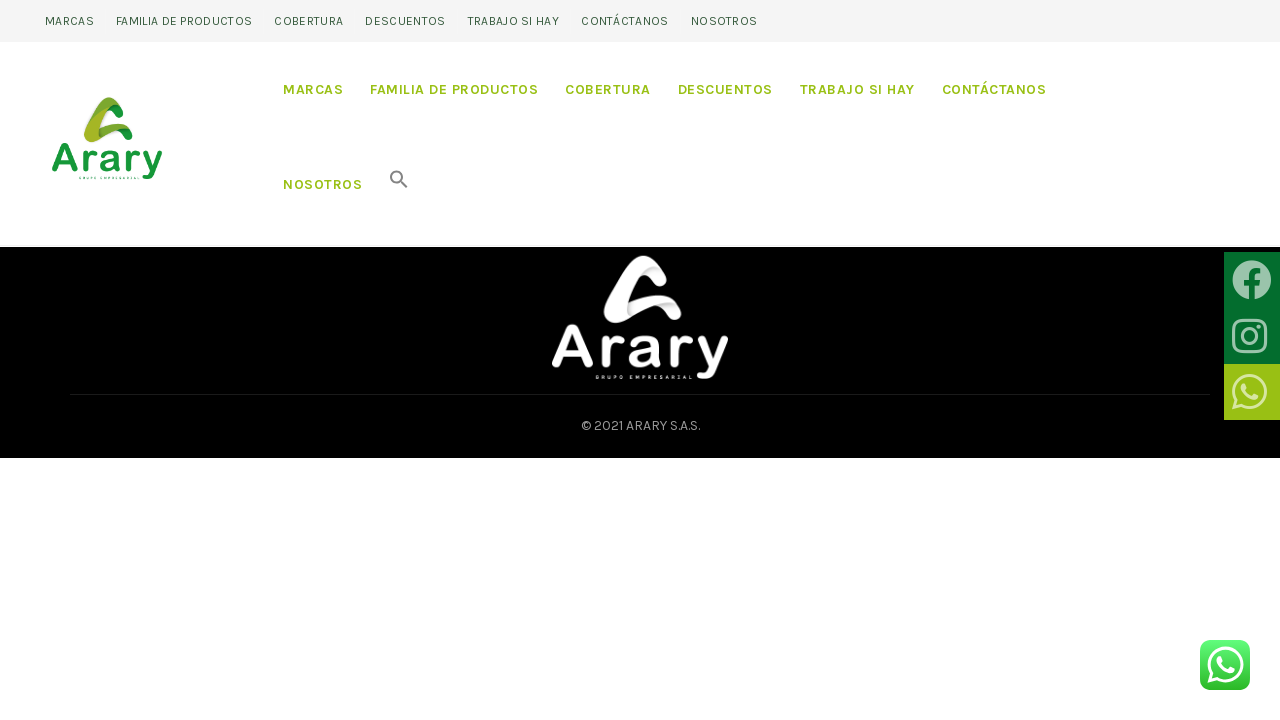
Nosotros (724, 21)
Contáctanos (624, 21)
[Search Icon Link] (399, 184)
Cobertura (308, 21)
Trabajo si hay (513, 21)
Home (106, 218)
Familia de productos (184, 21)
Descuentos (405, 21)
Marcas (69, 21)
